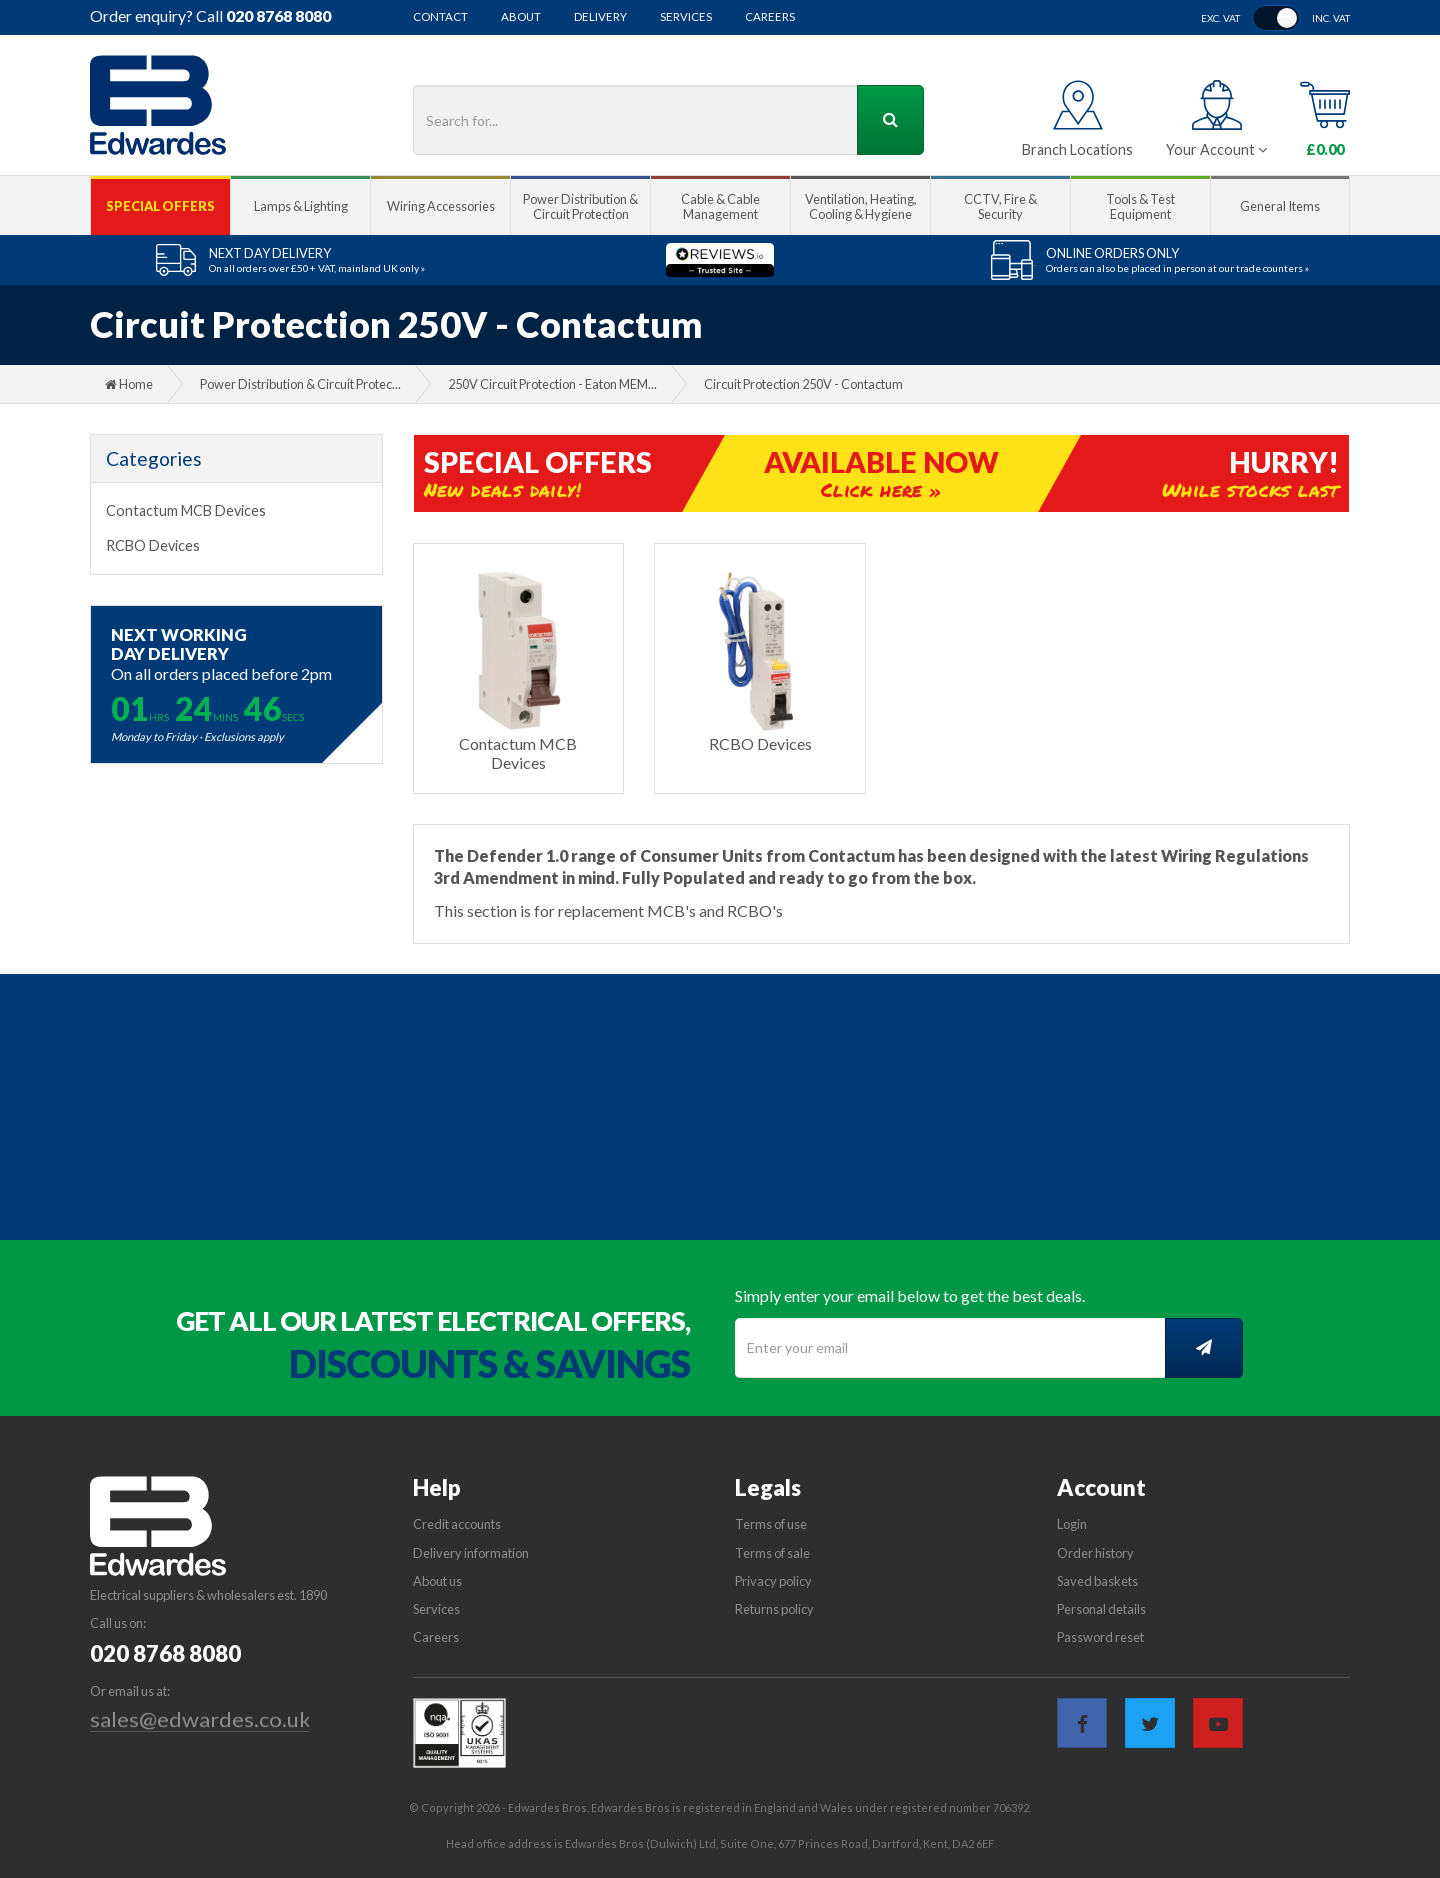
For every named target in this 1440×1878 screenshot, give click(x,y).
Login (1072, 1524)
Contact (440, 17)
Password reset (1100, 1637)
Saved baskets (1097, 1581)
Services (686, 17)
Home (129, 384)
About (521, 17)
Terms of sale (772, 1553)
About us (437, 1581)
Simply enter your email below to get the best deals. (910, 1295)
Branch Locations (1077, 149)
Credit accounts (457, 1524)
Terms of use (771, 1524)
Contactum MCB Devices (186, 510)
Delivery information (471, 1553)
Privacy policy (773, 1581)
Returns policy (774, 1609)
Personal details (1101, 1609)
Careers (770, 17)
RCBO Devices (153, 545)
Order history (1095, 1553)
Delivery (600, 17)
